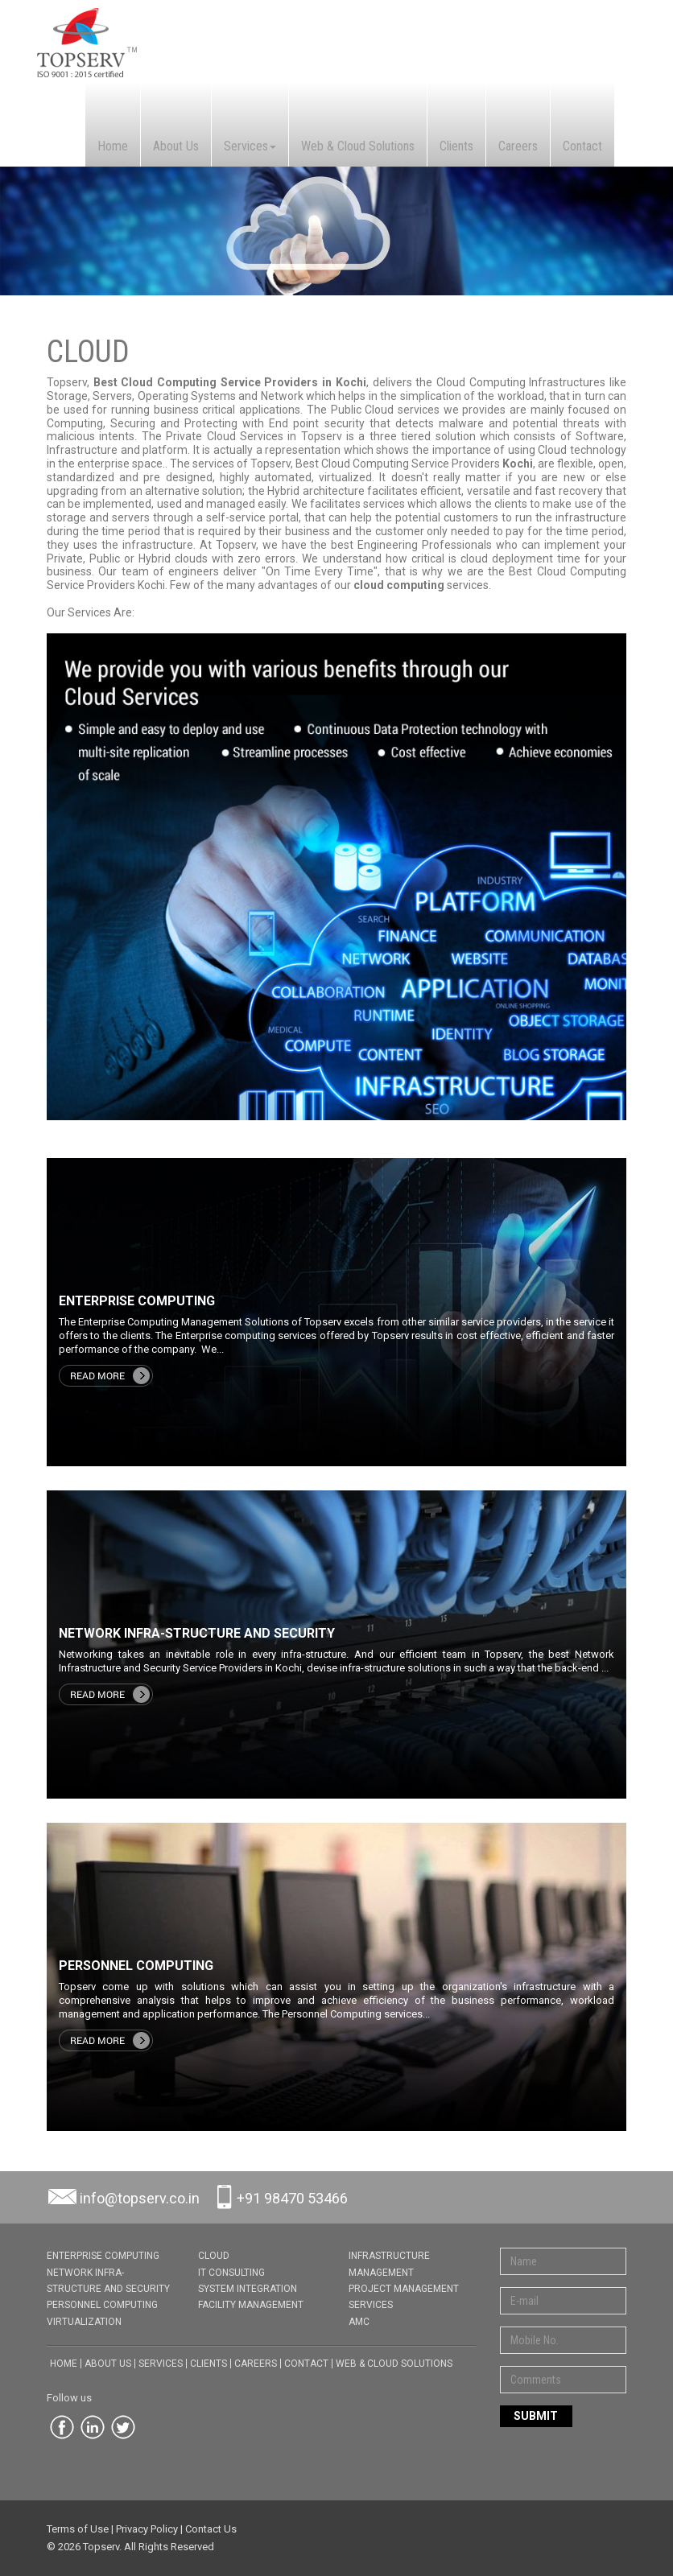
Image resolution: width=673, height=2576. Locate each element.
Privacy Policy (147, 2529)
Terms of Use (78, 2529)
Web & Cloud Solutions (358, 146)
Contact (582, 146)
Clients (456, 146)
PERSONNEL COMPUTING (102, 2304)
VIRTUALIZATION (84, 2321)
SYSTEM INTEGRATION (247, 2288)
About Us (176, 146)
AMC (359, 2321)
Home (112, 146)
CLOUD (213, 2255)
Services (250, 146)
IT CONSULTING (231, 2272)
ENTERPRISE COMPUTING (103, 2255)
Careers (518, 146)
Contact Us (211, 2529)
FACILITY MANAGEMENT (250, 2304)
